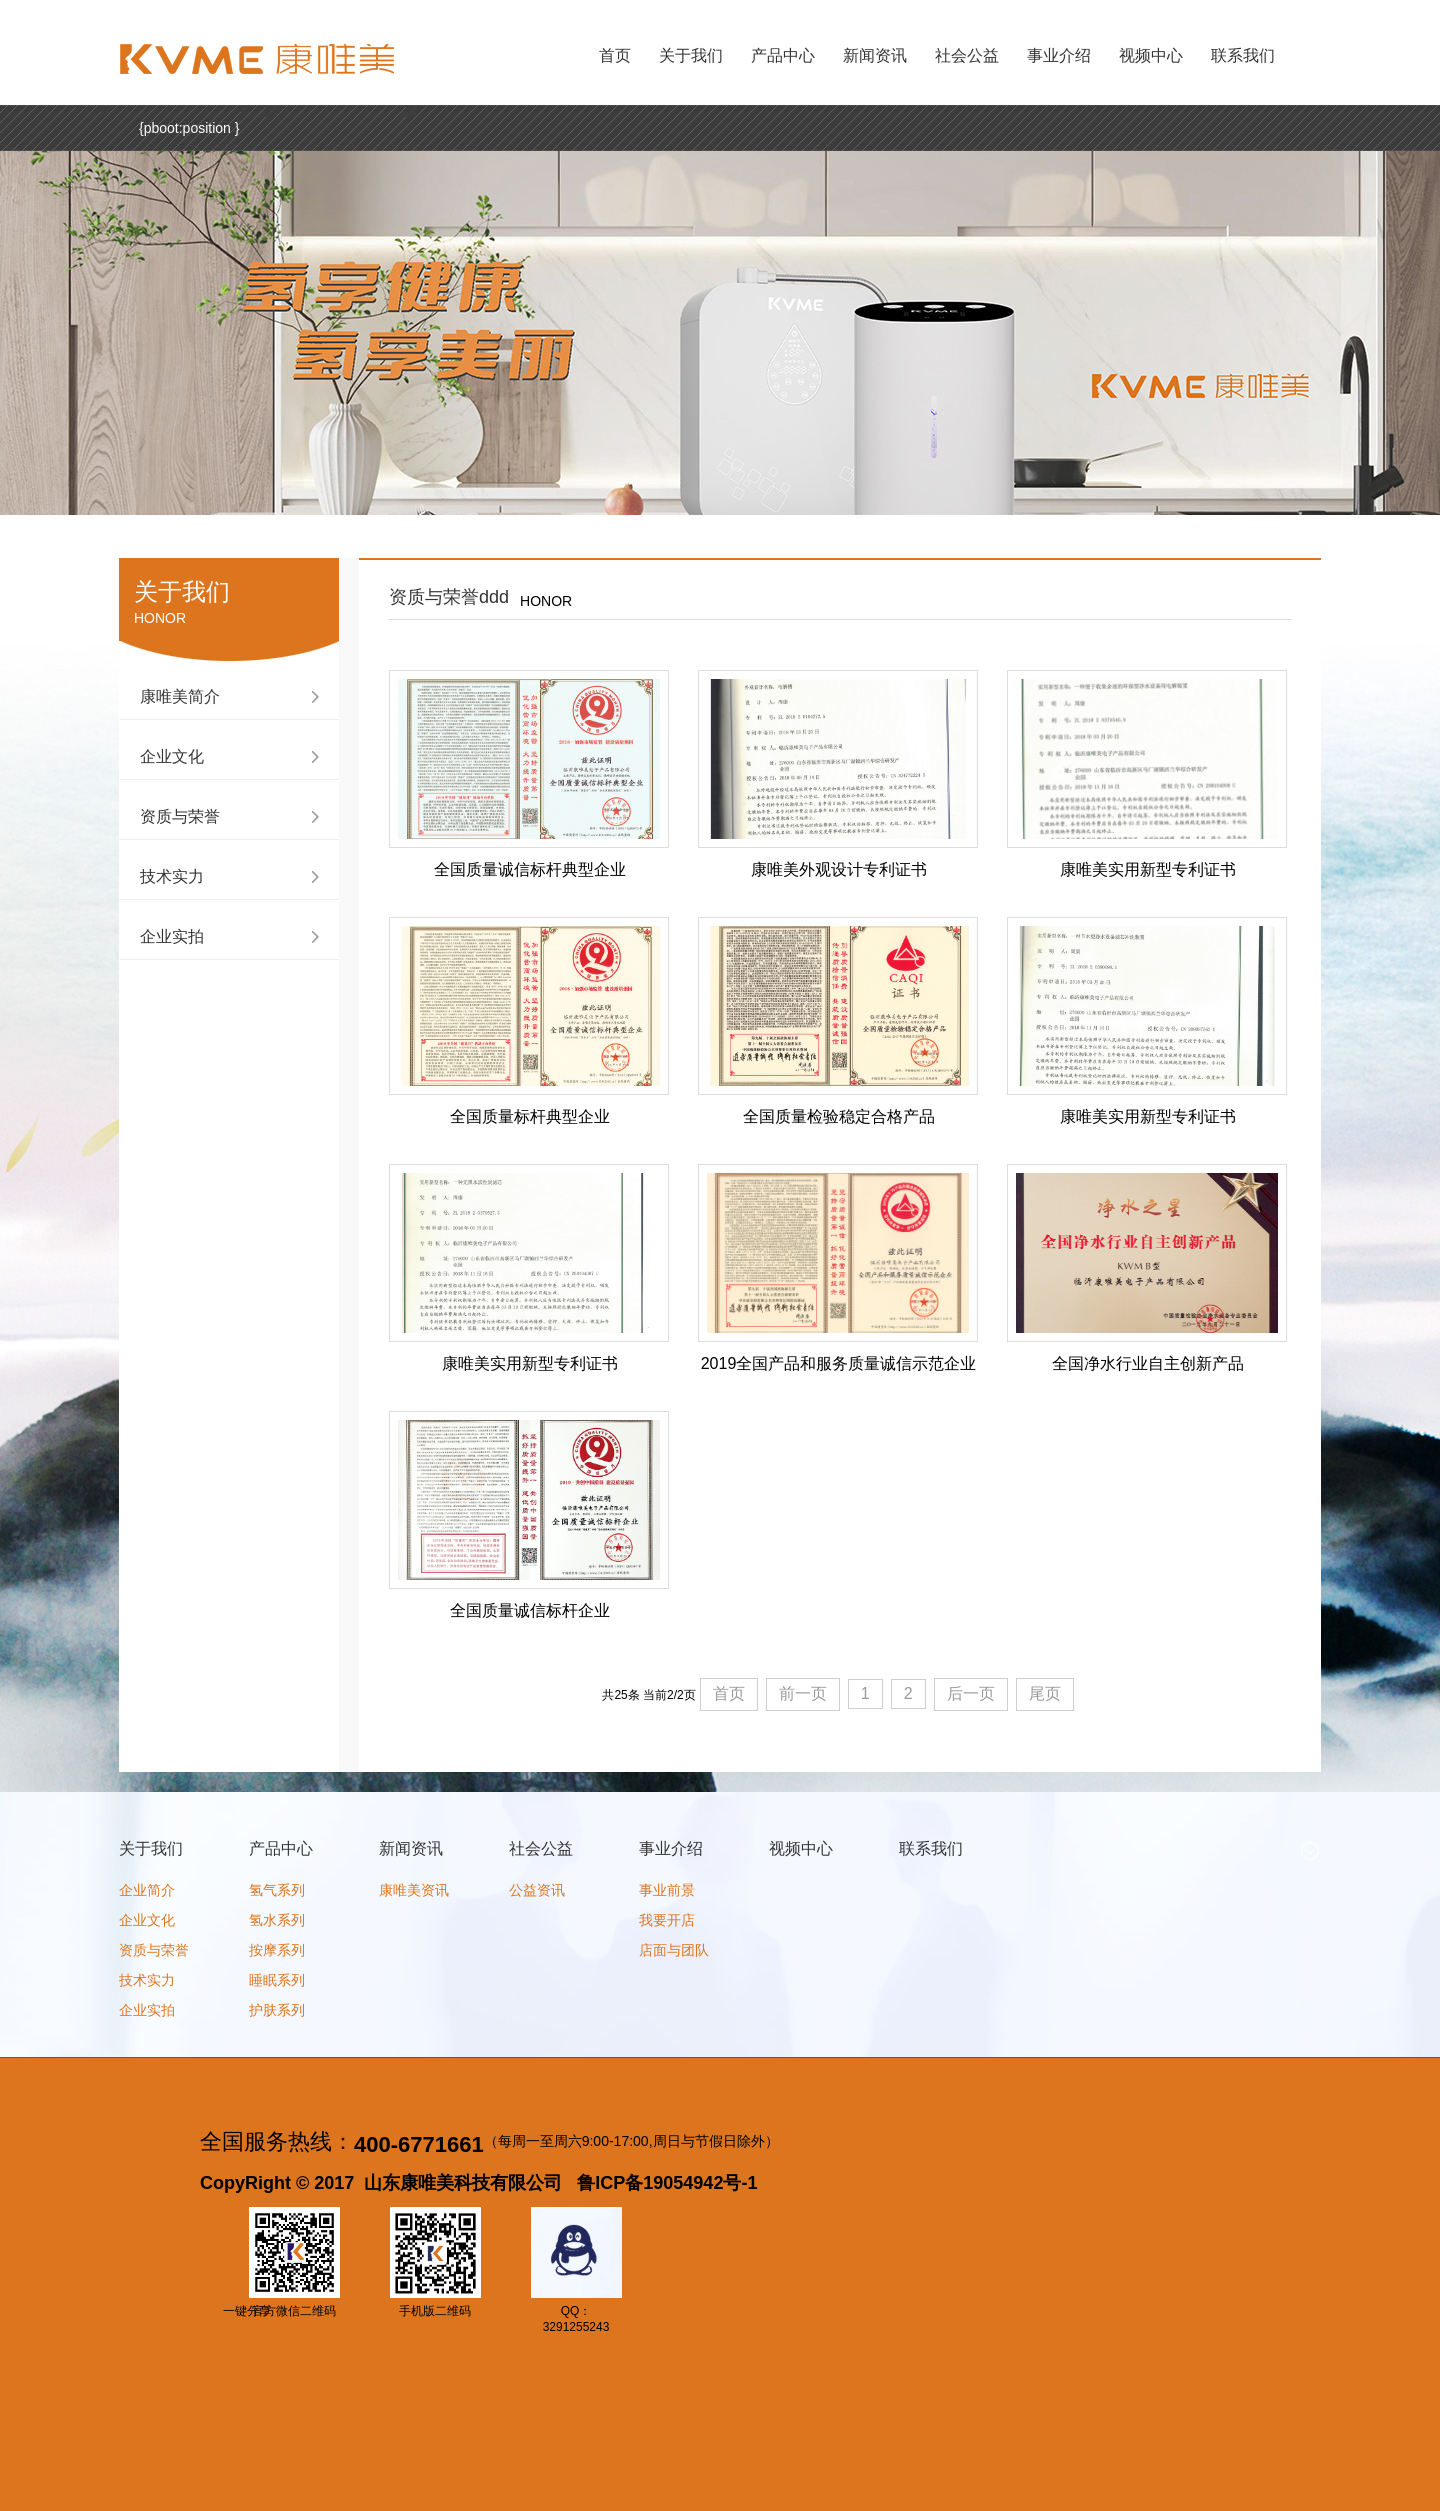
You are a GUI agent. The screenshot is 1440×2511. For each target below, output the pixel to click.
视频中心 (1151, 55)
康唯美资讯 (414, 1890)
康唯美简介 (180, 696)
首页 (615, 55)
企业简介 (147, 1890)
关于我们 (691, 55)
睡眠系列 (277, 1980)
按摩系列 (277, 1950)
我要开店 (667, 1920)
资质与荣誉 (180, 816)
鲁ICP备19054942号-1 (667, 2183)
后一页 (971, 1693)
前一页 (803, 1693)
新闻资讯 (875, 55)
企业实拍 (172, 936)
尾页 (1045, 1693)
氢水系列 (277, 1920)
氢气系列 (277, 1890)
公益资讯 (537, 1890)
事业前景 (667, 1890)
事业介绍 (1059, 55)
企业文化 (172, 756)
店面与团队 (674, 1950)
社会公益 (967, 55)
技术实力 (172, 876)
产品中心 (783, 55)
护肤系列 (277, 2010)
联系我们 (1243, 55)
